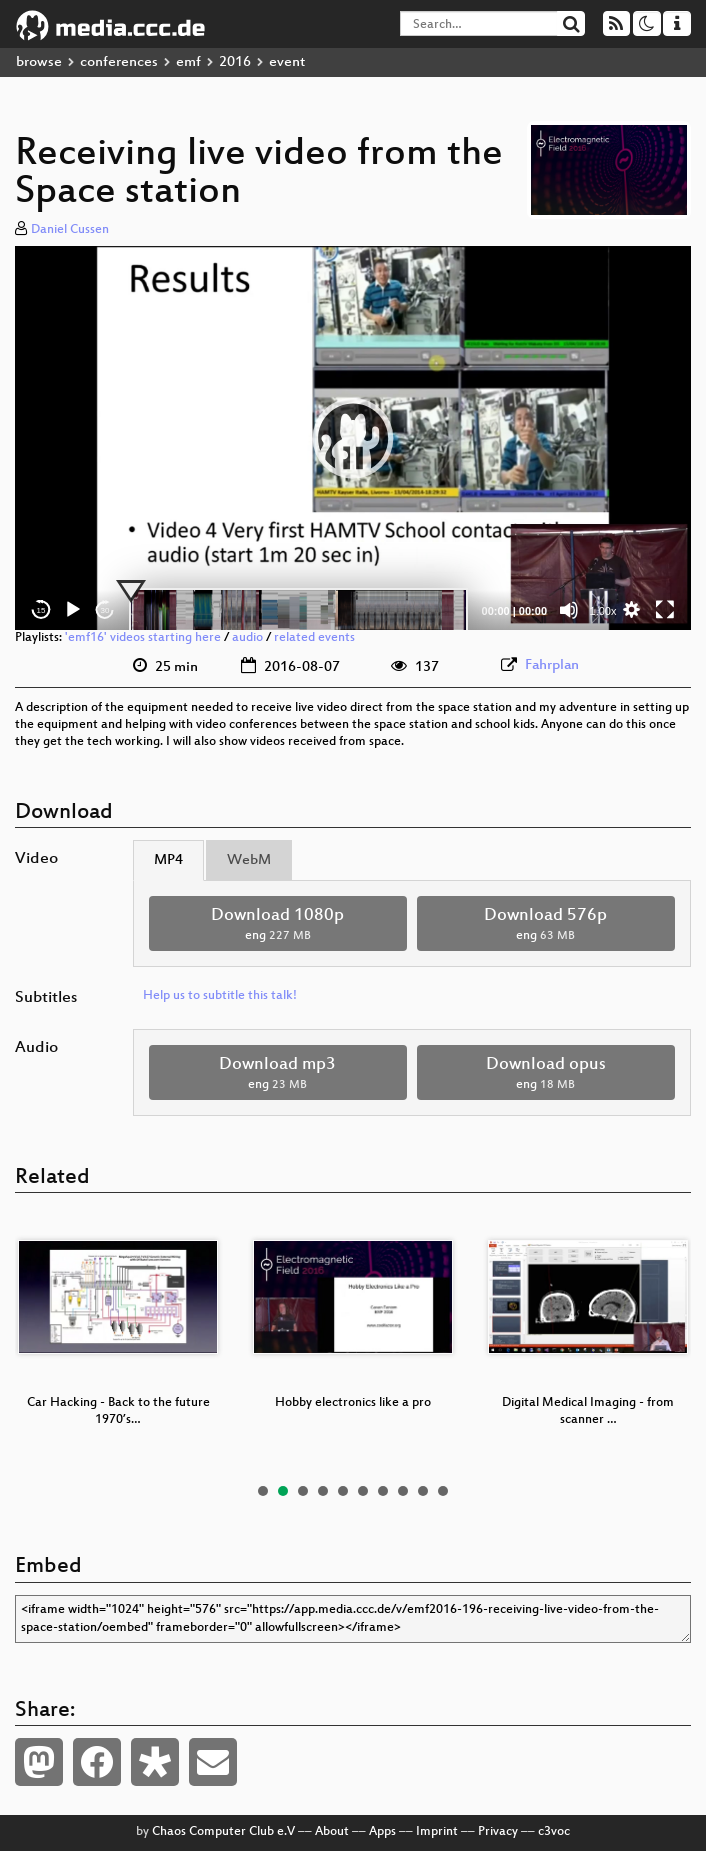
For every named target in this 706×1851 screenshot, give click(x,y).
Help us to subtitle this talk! (220, 996)
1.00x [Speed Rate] (603, 611)
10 (443, 1491)
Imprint (437, 1832)
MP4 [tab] (168, 860)
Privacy (498, 1832)
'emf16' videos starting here (143, 638)
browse (39, 62)
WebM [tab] (249, 860)
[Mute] (569, 610)
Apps (382, 1832)
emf (188, 62)
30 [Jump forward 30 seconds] (105, 610)
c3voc (554, 1832)
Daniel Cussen (70, 230)
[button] (353, 438)
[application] (353, 438)
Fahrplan (552, 665)
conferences (119, 62)
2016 (235, 62)
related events (314, 638)
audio (247, 638)
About (332, 1832)
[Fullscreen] (665, 610)
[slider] (298, 610)
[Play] (73, 610)
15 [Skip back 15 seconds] (41, 610)
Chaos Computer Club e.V (223, 1832)
